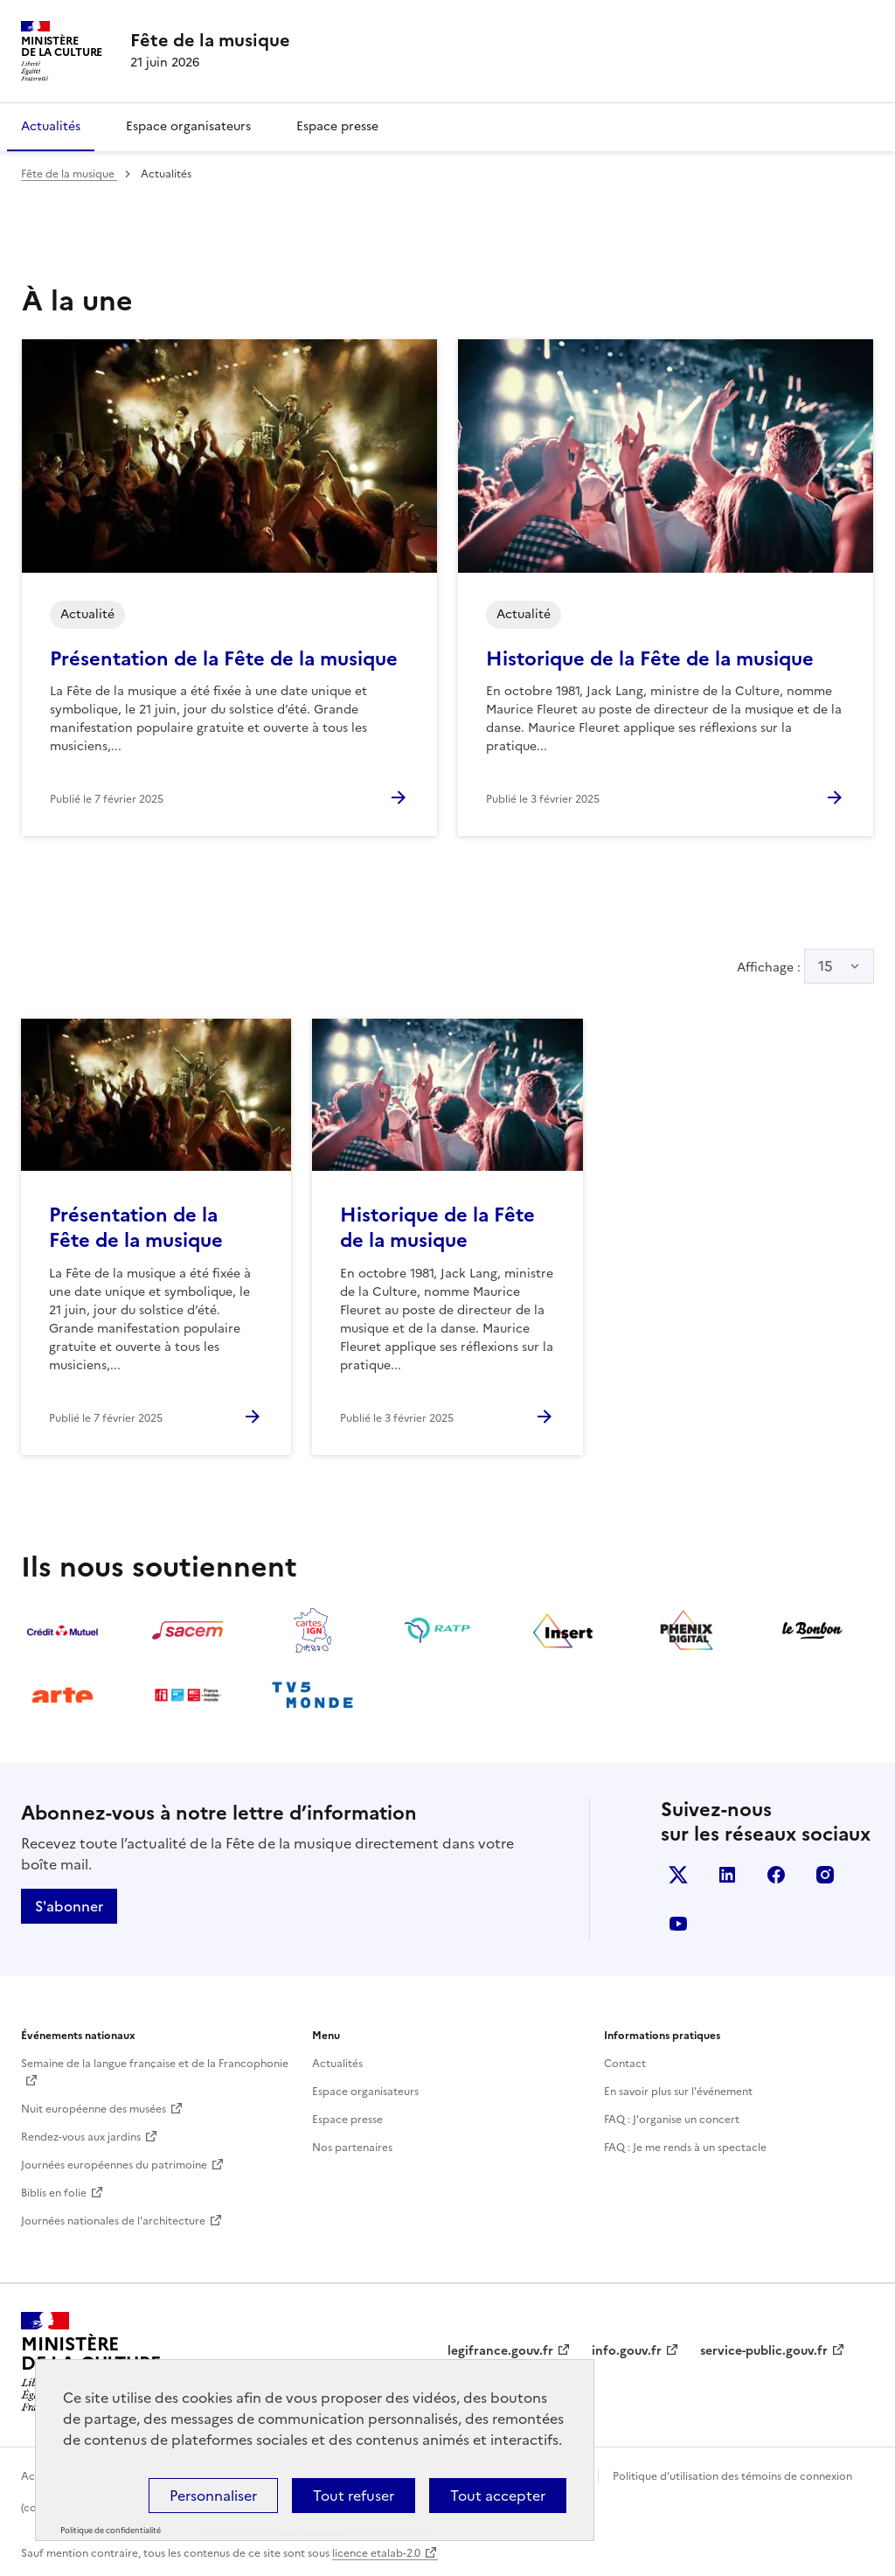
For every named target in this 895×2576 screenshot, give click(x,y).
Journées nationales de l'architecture (113, 2221)
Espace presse (337, 126)
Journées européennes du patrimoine (114, 2165)
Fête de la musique (69, 174)
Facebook (776, 1874)
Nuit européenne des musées (93, 2109)
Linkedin (727, 1874)
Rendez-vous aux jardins (81, 2137)
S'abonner (69, 1906)
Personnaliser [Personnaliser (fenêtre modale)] (213, 2495)
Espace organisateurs (188, 126)
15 (825, 966)
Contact (625, 2063)
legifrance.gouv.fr (500, 2351)
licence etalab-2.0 (376, 2553)
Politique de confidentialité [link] (110, 2530)
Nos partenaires (352, 2147)
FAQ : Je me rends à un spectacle (685, 2147)
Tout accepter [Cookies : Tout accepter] (497, 2495)
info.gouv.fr (627, 2351)
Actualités (50, 126)
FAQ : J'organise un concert (671, 2119)
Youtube (678, 1923)
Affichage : (805, 966)
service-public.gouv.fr (764, 2351)
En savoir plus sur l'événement (678, 2091)
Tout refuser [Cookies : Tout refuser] (353, 2495)
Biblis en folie (54, 2193)
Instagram (825, 1874)
